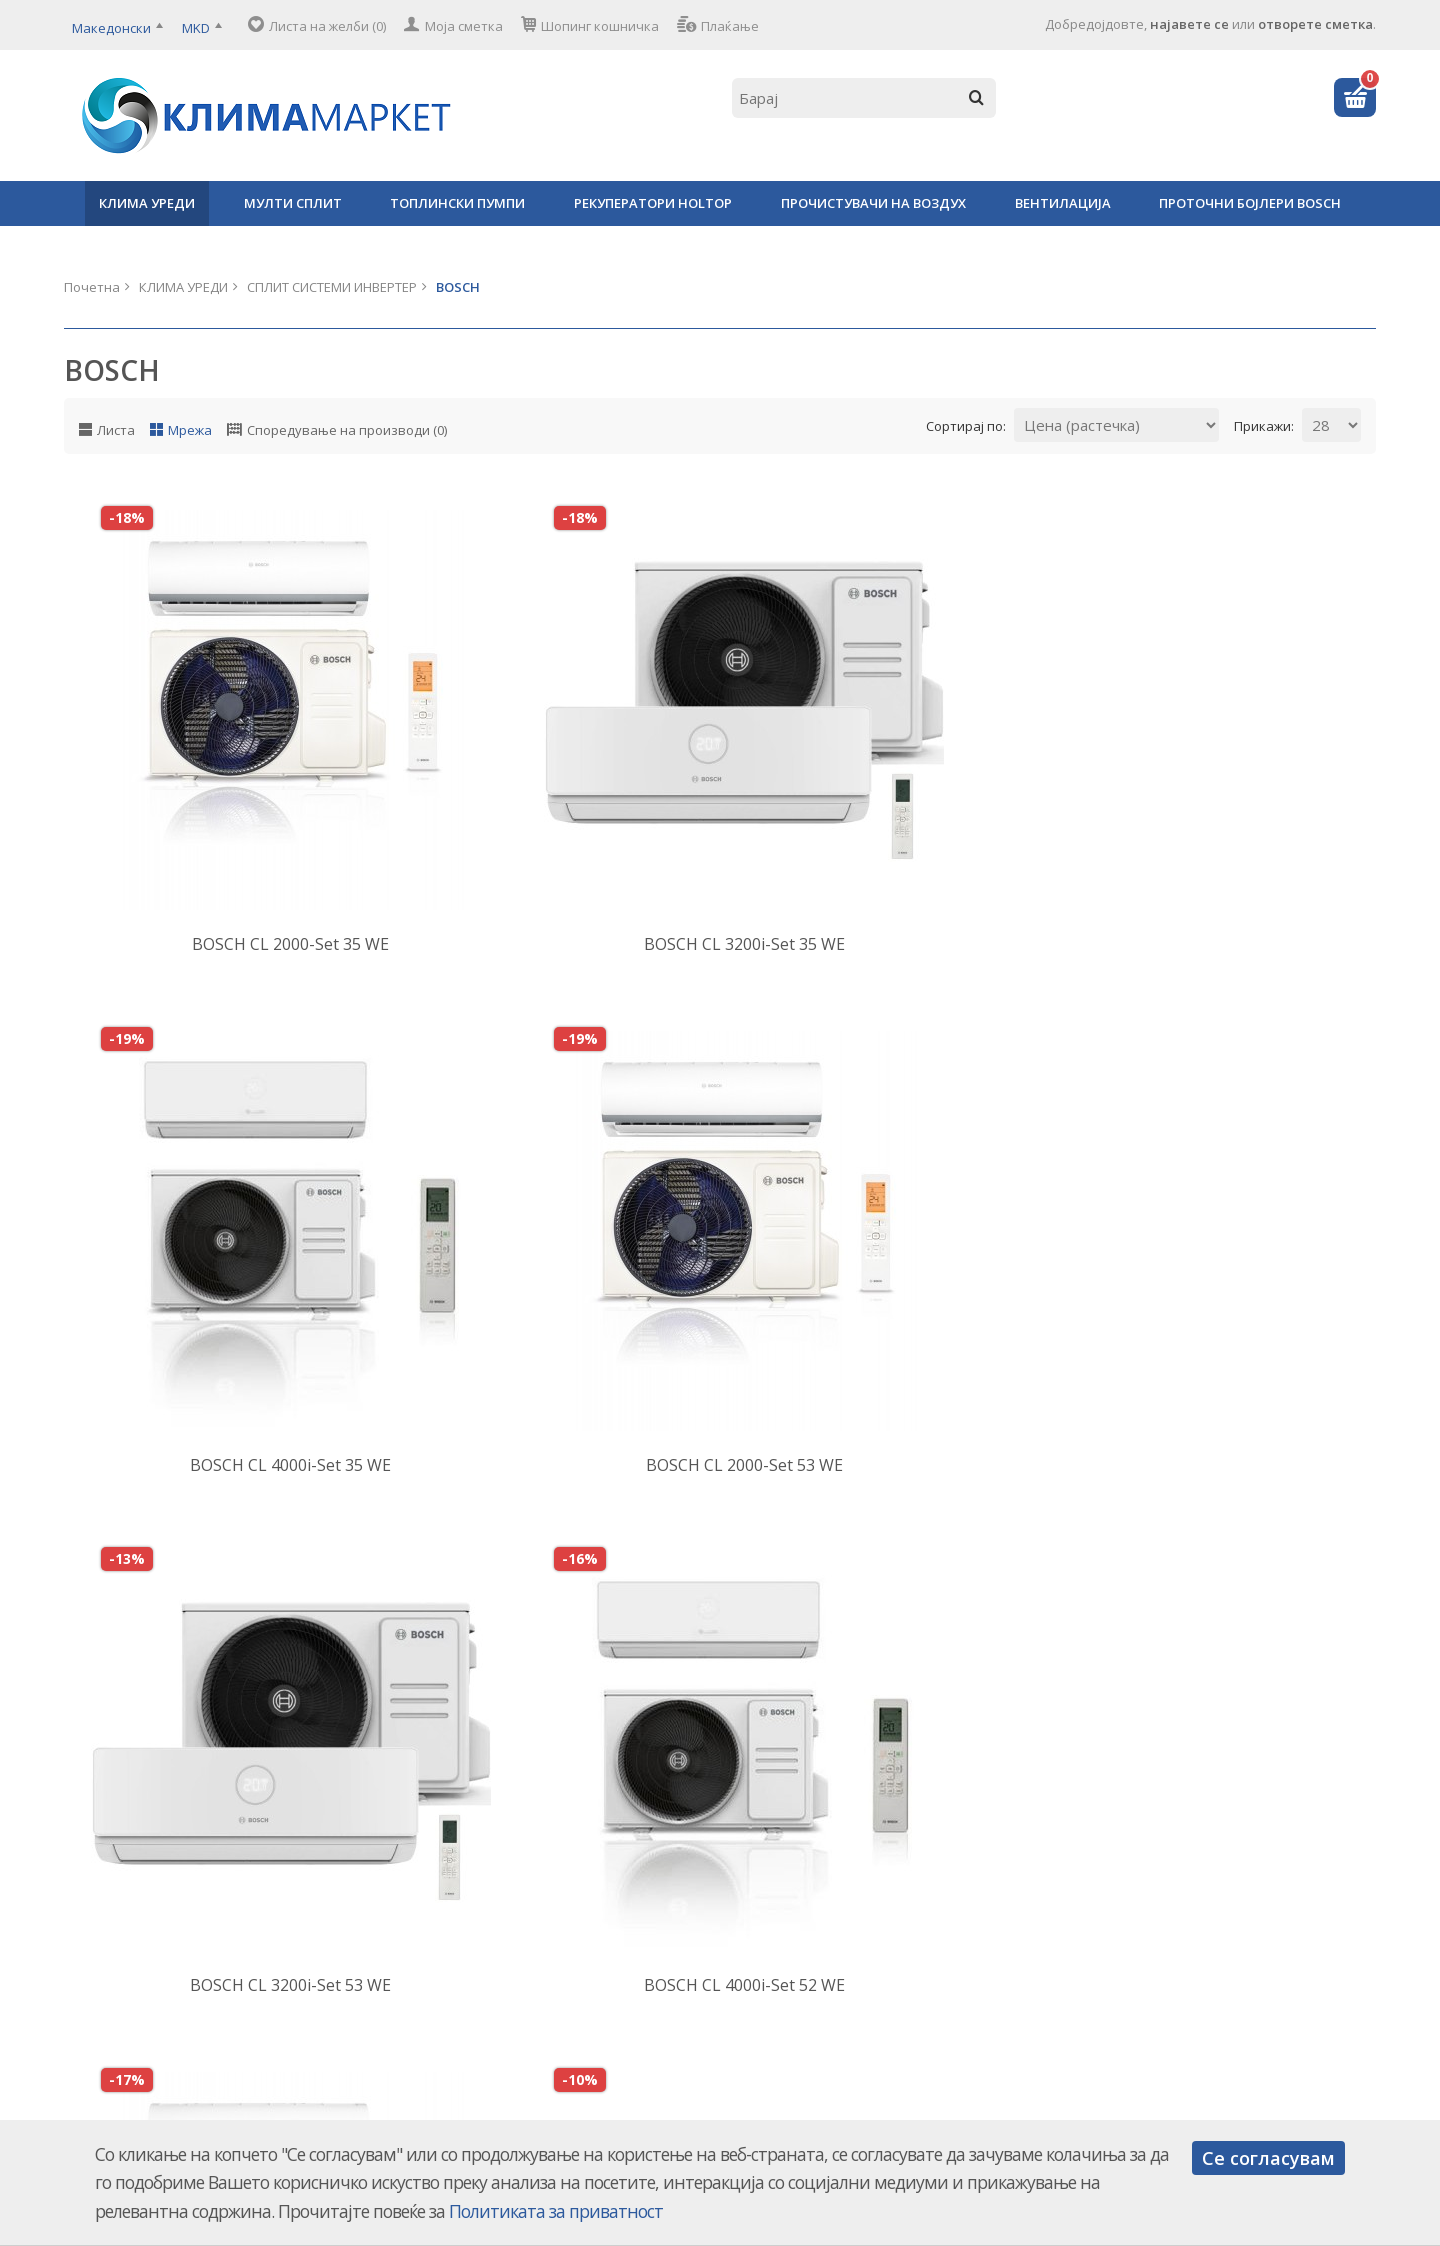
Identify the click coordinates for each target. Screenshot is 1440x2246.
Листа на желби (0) (327, 26)
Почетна (92, 287)
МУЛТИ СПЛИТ (293, 203)
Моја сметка (464, 26)
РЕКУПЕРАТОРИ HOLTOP (653, 203)
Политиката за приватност (556, 2211)
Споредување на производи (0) (347, 430)
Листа (116, 430)
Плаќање (730, 26)
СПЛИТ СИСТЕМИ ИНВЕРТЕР (332, 287)
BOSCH (458, 287)
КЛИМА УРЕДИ (147, 203)
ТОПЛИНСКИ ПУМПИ (457, 203)
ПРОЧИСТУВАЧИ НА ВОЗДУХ (873, 203)
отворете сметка (1315, 24)
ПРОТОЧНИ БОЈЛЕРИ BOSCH (1250, 203)
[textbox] (864, 98)
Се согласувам (1268, 2158)
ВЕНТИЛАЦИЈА (1063, 203)
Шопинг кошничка (600, 26)
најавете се (1189, 24)
